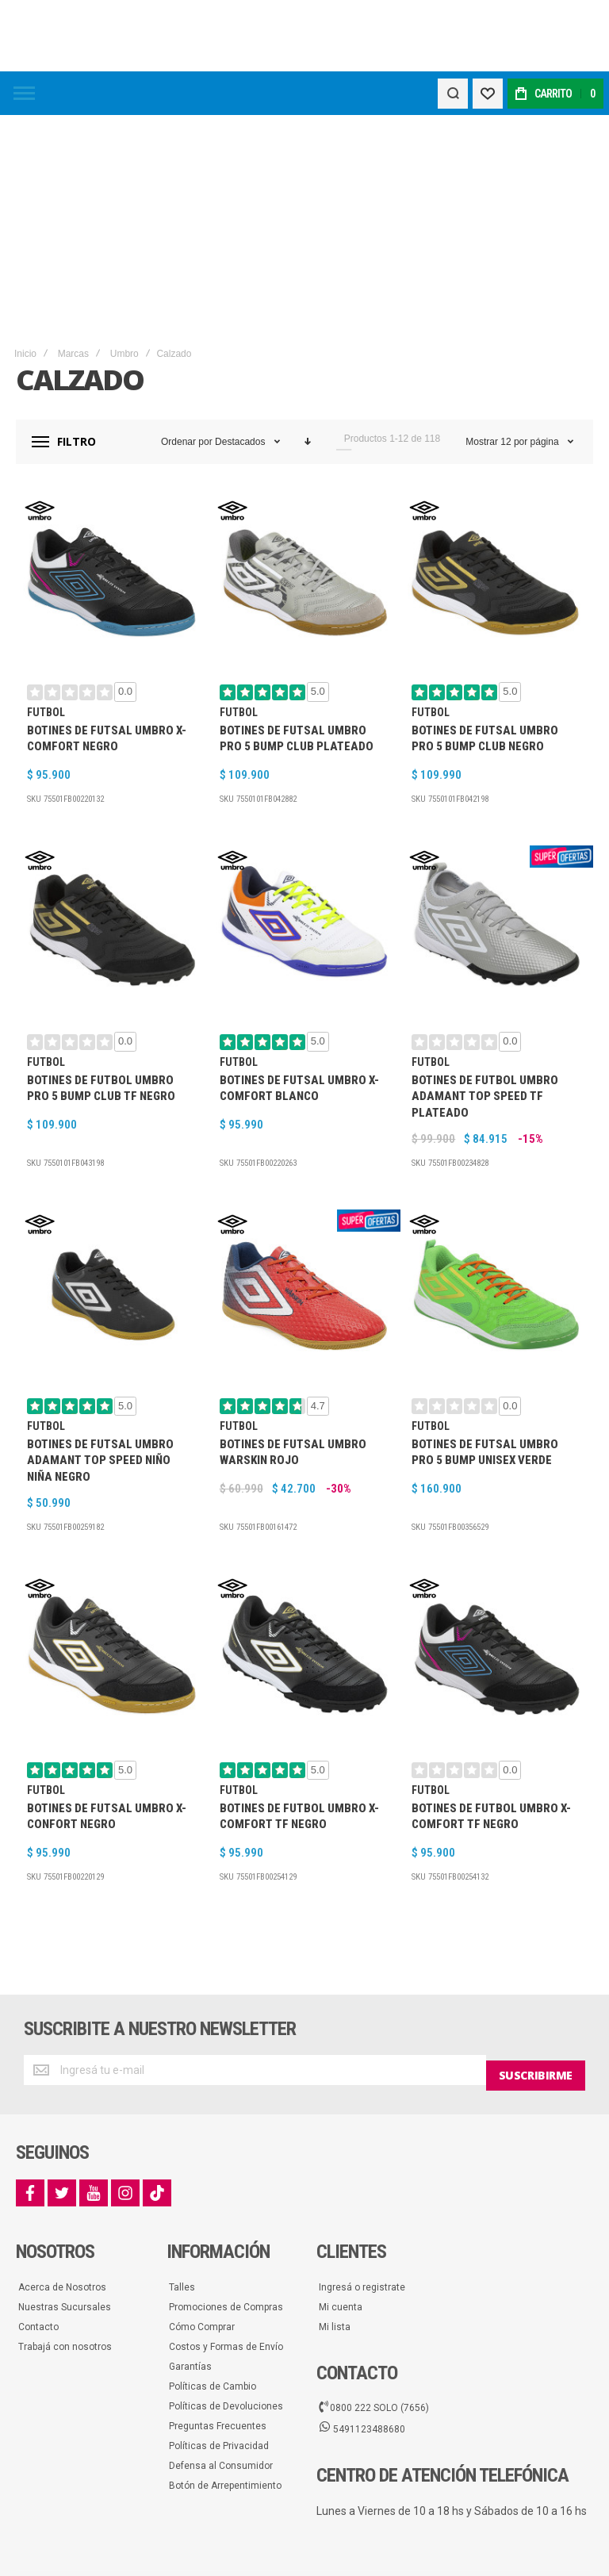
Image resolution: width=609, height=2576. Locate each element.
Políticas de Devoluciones (226, 2247)
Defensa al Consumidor (221, 2307)
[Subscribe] (535, 1918)
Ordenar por (187, 289)
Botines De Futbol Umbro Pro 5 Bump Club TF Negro (101, 936)
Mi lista (334, 2168)
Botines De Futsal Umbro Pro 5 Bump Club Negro (485, 586)
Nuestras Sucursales (64, 2148)
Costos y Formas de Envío (226, 2188)
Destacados (241, 289)
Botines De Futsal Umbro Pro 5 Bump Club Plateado (296, 586)
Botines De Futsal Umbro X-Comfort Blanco (299, 936)
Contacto (38, 2168)
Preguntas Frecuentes (217, 2267)
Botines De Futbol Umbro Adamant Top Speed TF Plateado (485, 944)
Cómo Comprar (202, 2168)
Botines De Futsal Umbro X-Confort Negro (106, 1664)
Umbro (124, 201)
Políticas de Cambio (212, 2227)
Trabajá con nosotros (65, 2188)
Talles (182, 2128)
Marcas (73, 201)
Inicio (25, 201)
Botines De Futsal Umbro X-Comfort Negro (106, 586)
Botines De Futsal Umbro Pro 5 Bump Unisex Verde (485, 1300)
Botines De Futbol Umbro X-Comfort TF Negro (299, 1664)
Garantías (190, 2208)
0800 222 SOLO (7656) (374, 2249)
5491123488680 (362, 2271)
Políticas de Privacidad (219, 2287)
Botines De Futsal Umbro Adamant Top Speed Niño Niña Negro (100, 1308)
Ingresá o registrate (362, 2128)
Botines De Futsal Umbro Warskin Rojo (293, 1300)
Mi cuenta (340, 2148)
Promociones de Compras (226, 2148)
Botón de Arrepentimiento (225, 2327)
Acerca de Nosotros (62, 2128)
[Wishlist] (485, 94)
